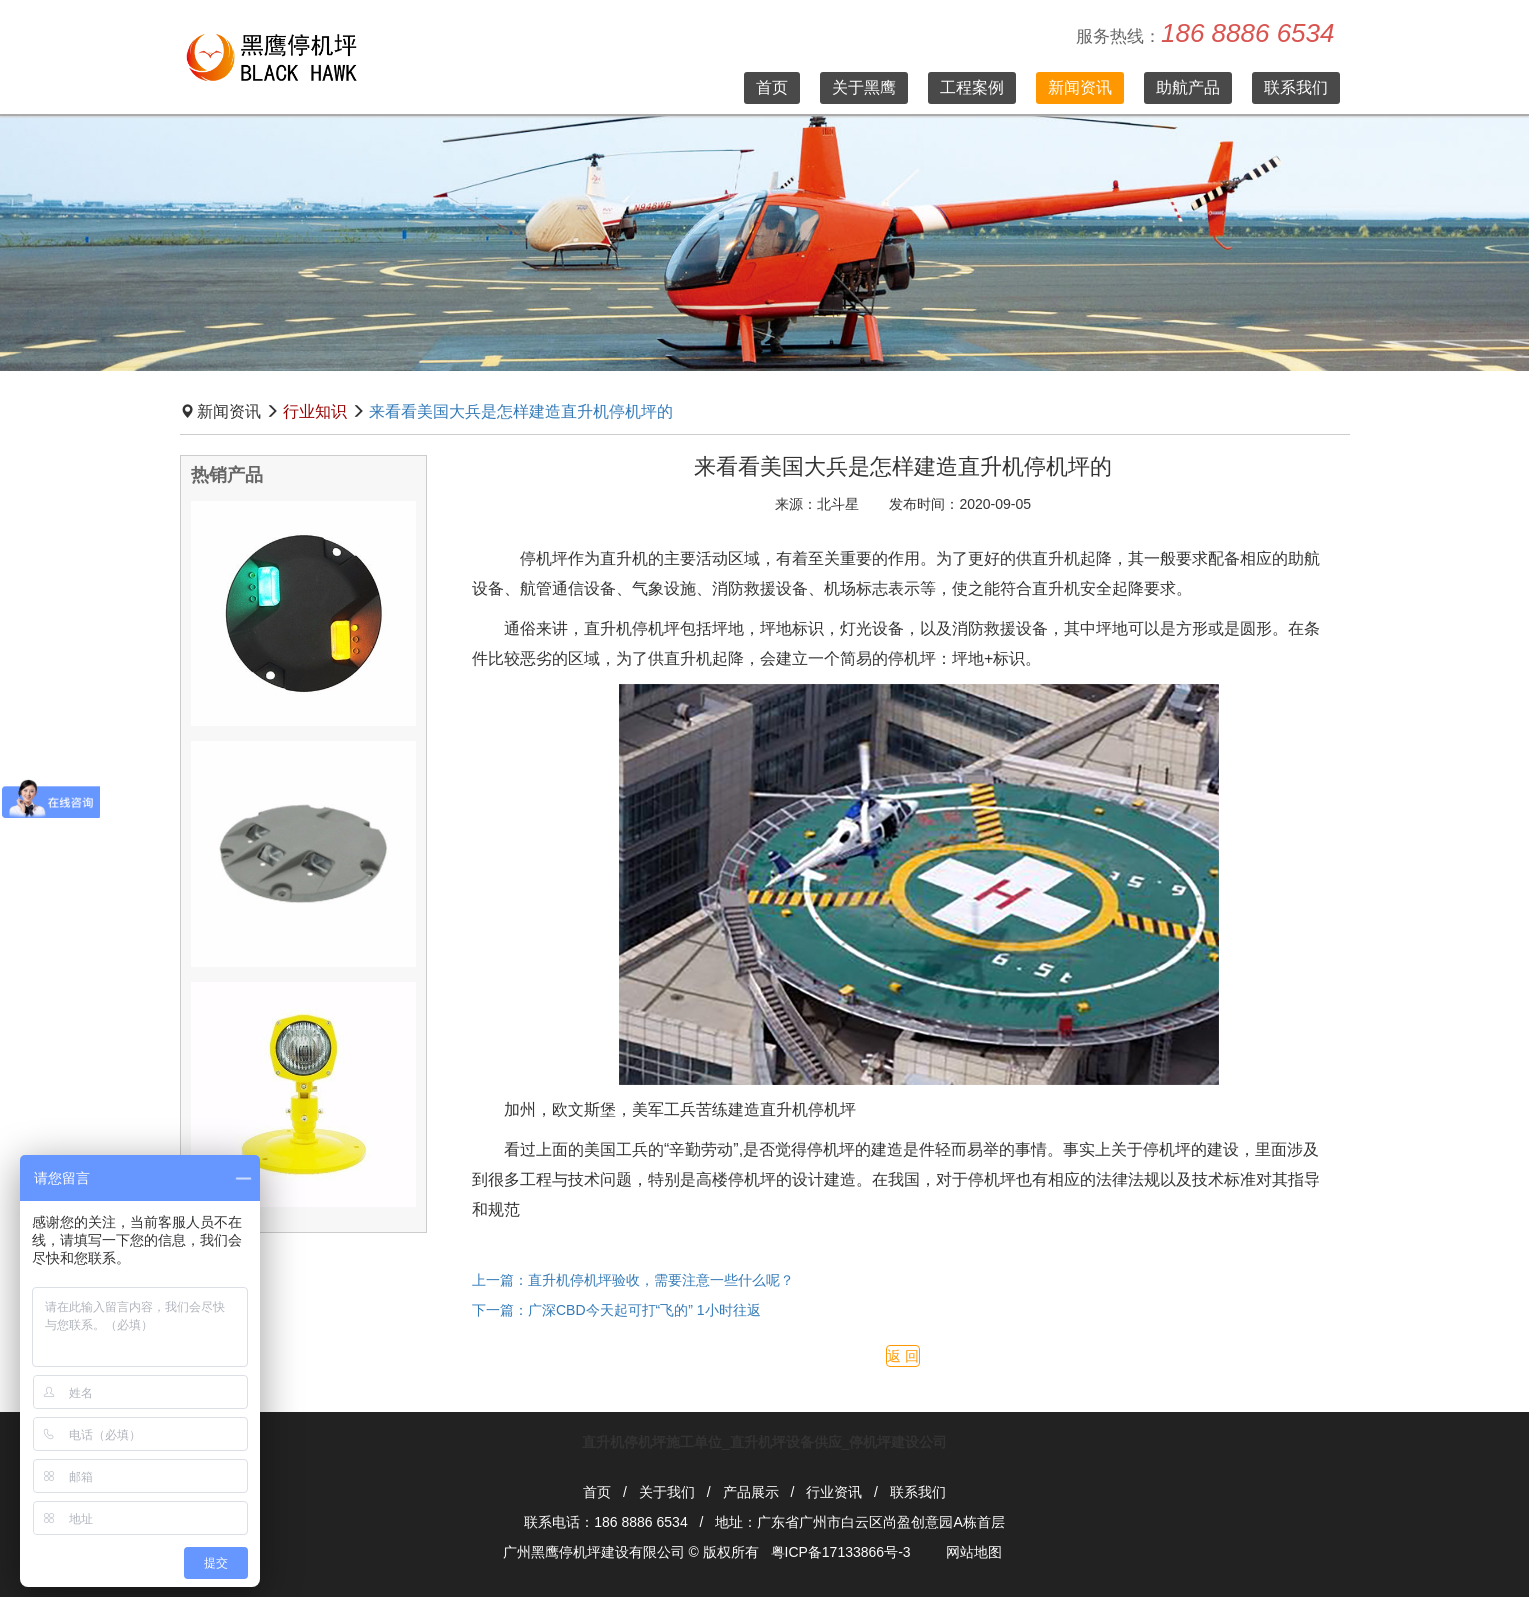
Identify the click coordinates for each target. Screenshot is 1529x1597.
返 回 (903, 1356)
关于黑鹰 (864, 87)
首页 (772, 87)
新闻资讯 (1080, 87)
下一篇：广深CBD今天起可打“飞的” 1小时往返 (616, 1310)
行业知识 (315, 411)
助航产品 (1188, 87)
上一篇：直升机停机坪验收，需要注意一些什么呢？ (633, 1280)
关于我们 (667, 1492)
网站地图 (974, 1552)
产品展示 (751, 1492)
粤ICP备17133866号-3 (841, 1552)
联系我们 (1296, 87)
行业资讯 (834, 1492)
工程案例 (972, 87)
